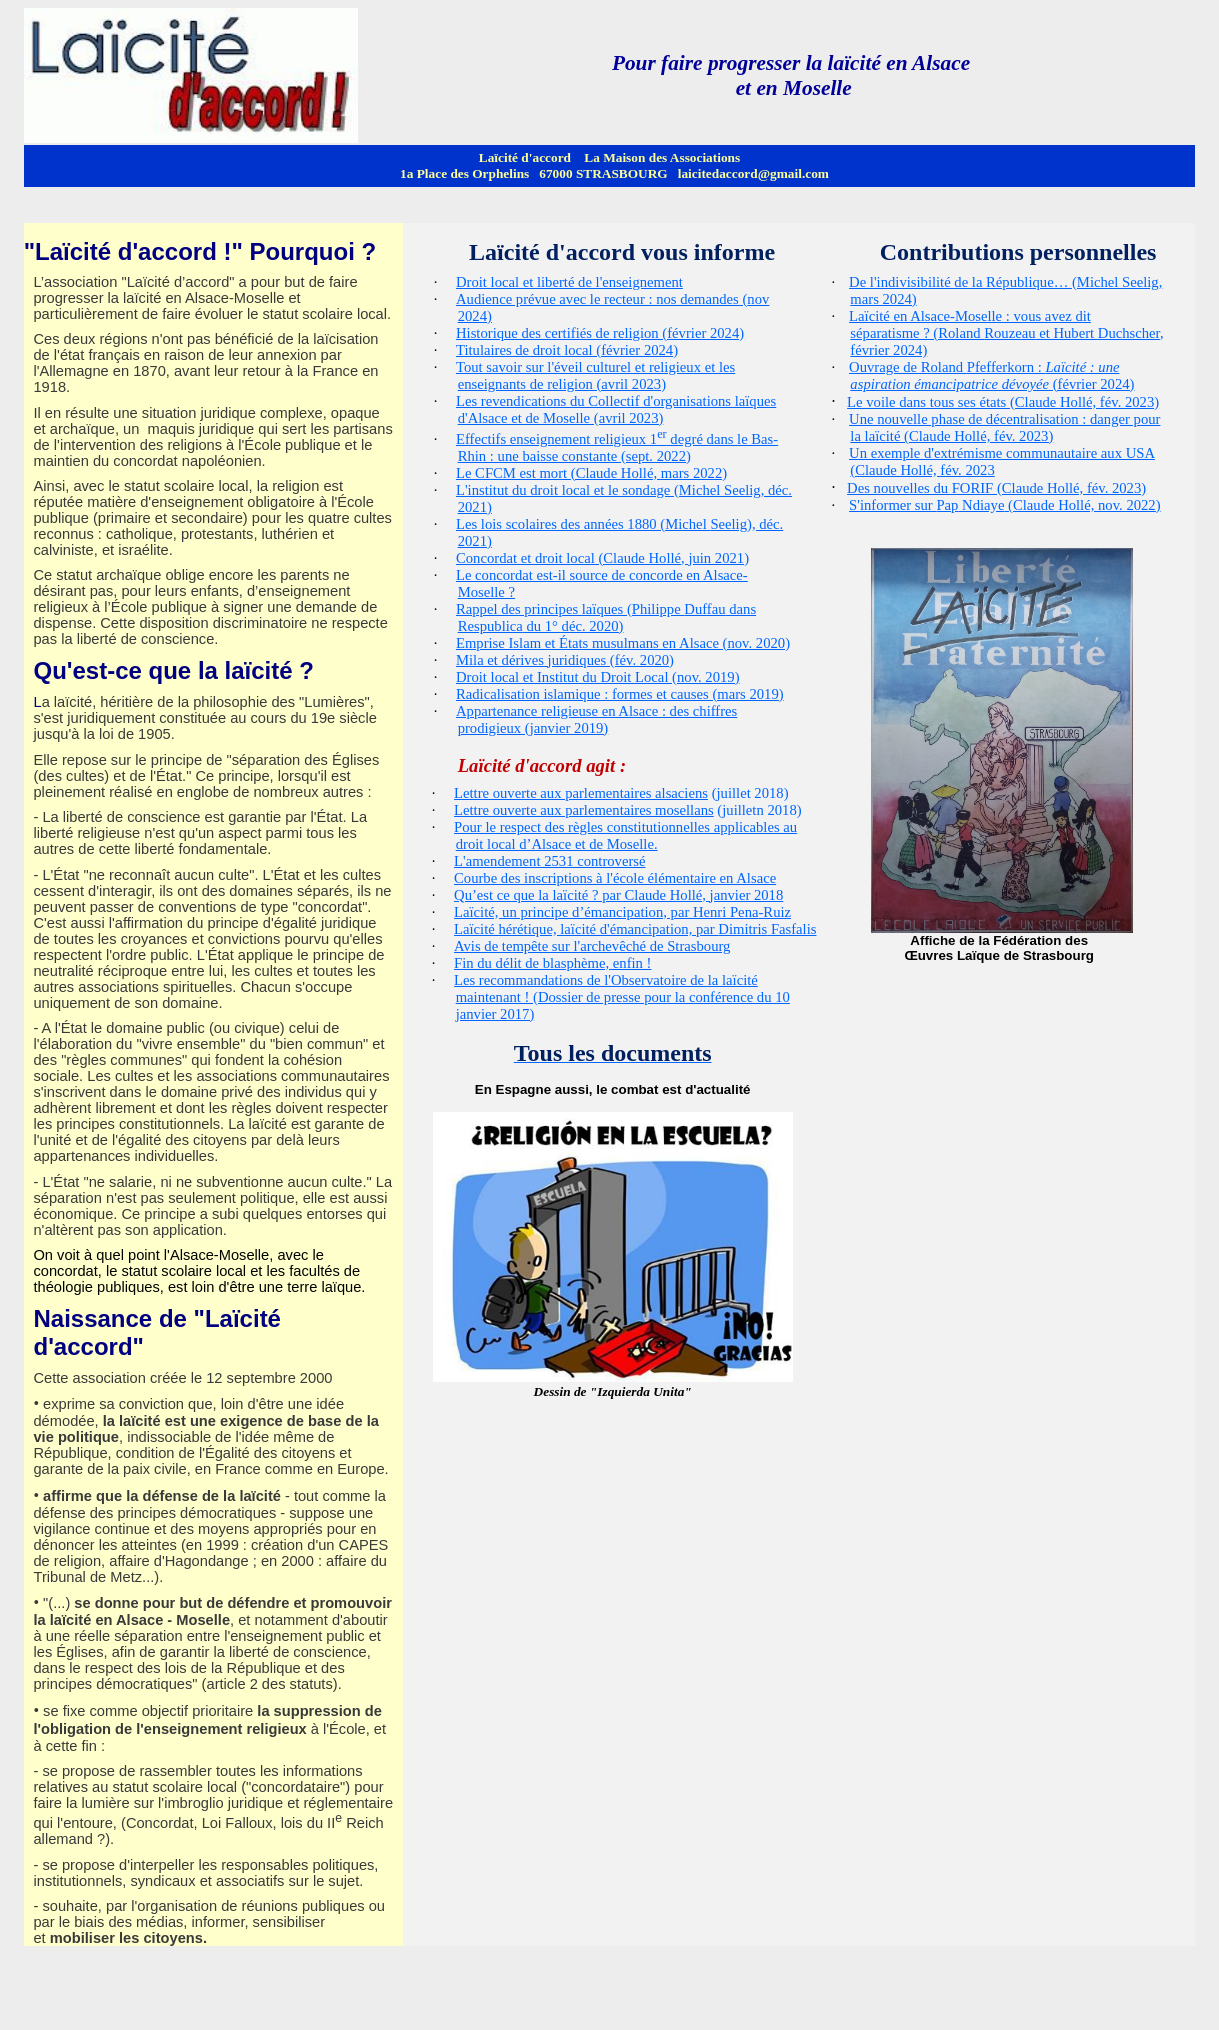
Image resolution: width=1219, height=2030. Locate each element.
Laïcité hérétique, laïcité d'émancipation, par (635, 929)
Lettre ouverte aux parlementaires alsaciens (581, 793)
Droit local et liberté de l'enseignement (569, 282)
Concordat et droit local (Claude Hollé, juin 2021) (602, 558)
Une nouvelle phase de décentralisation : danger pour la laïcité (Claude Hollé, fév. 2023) (1004, 427)
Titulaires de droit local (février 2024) (567, 350)
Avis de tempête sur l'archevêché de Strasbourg (592, 946)
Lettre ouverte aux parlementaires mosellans (584, 810)
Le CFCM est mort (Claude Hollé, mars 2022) (591, 473)
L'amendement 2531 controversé (549, 861)
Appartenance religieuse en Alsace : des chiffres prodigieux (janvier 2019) (596, 719)
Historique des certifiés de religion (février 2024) (600, 333)
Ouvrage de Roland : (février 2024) (991, 375)
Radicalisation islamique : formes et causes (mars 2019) (620, 694)
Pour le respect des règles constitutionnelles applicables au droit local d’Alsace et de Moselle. (625, 835)
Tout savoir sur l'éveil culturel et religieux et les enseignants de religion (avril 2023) (595, 375)
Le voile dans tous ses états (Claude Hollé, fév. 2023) (1003, 402)
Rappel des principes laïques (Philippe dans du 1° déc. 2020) (606, 617)
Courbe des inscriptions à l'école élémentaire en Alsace (615, 878)
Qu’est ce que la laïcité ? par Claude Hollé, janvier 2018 (618, 895)
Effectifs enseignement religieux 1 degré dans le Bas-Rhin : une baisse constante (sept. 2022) (617, 447)
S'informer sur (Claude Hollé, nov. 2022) (1004, 505)
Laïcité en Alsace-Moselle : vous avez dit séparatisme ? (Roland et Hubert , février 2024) (1006, 333)
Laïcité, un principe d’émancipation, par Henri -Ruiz (622, 912)
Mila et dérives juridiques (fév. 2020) (565, 660)
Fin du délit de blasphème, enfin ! (552, 963)
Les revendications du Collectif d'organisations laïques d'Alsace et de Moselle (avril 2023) (616, 409)
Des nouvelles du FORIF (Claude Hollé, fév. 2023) (996, 488)
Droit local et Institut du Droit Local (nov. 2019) (598, 677)
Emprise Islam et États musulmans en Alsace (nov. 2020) (623, 643)
